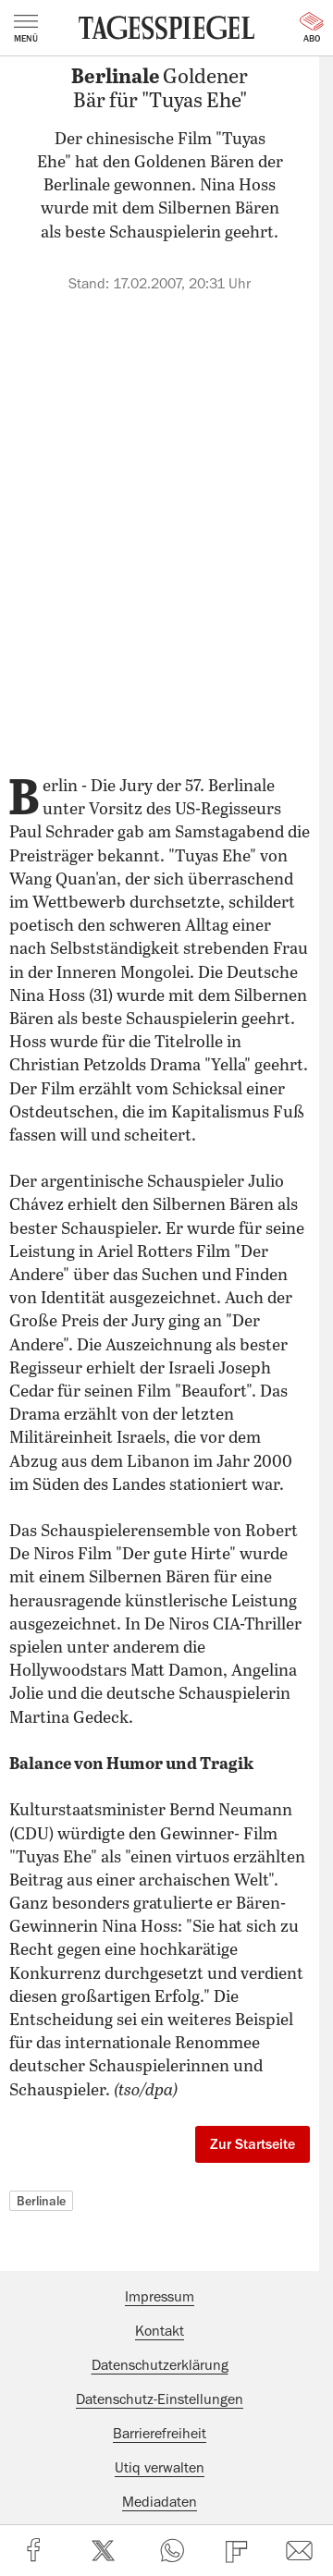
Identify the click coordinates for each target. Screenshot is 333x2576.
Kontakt (159, 2331)
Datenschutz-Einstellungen (159, 2399)
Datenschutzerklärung (160, 2365)
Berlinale (41, 2200)
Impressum (159, 2296)
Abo (312, 27)
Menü (26, 28)
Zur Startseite (252, 2144)
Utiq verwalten (159, 2467)
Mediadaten (159, 2502)
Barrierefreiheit (159, 2433)
